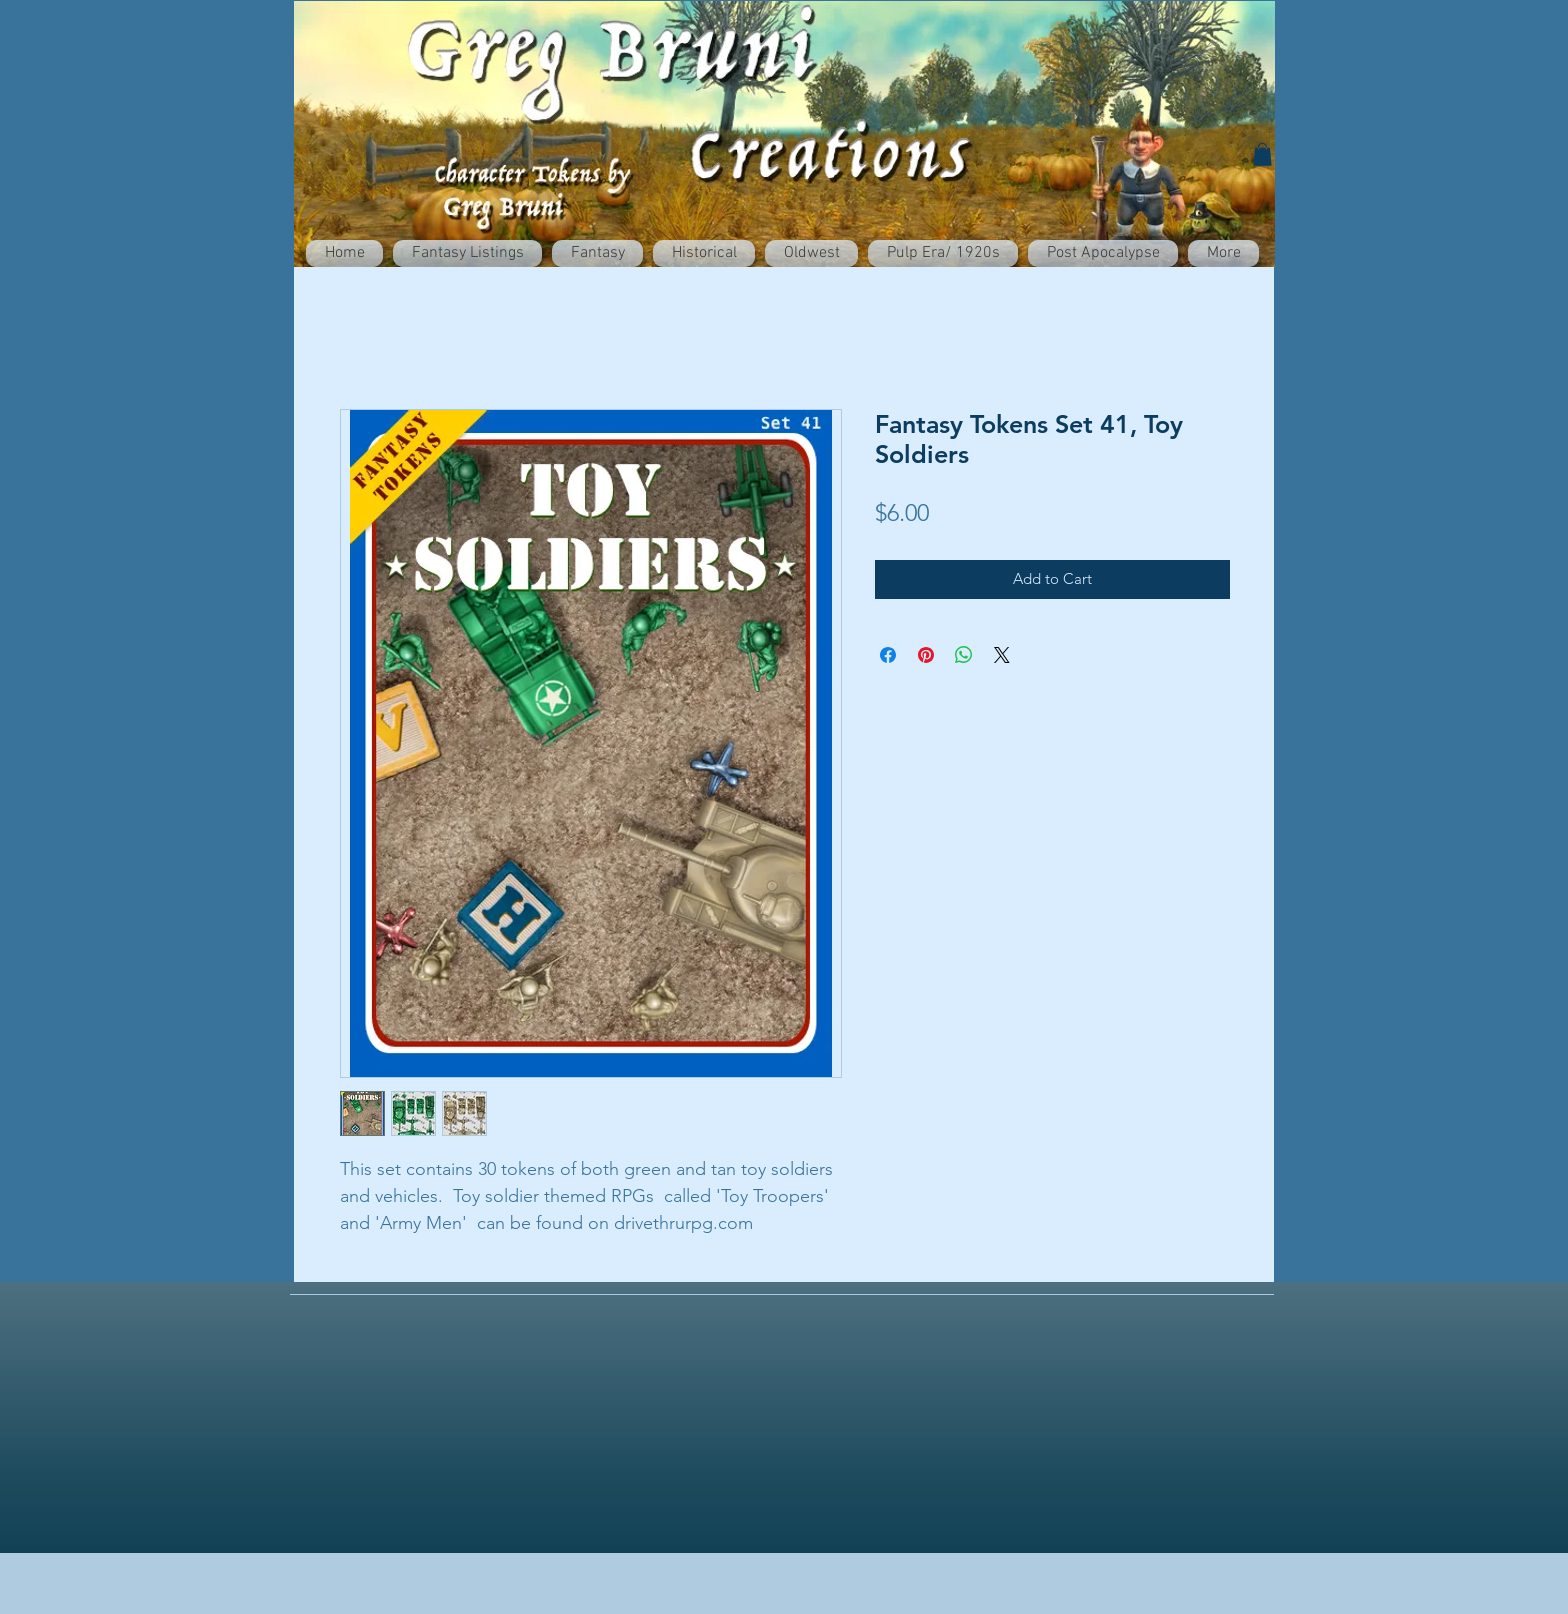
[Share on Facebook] (888, 655)
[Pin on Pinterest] (926, 655)
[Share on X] (1002, 655)
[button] (1262, 154)
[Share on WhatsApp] (964, 655)
